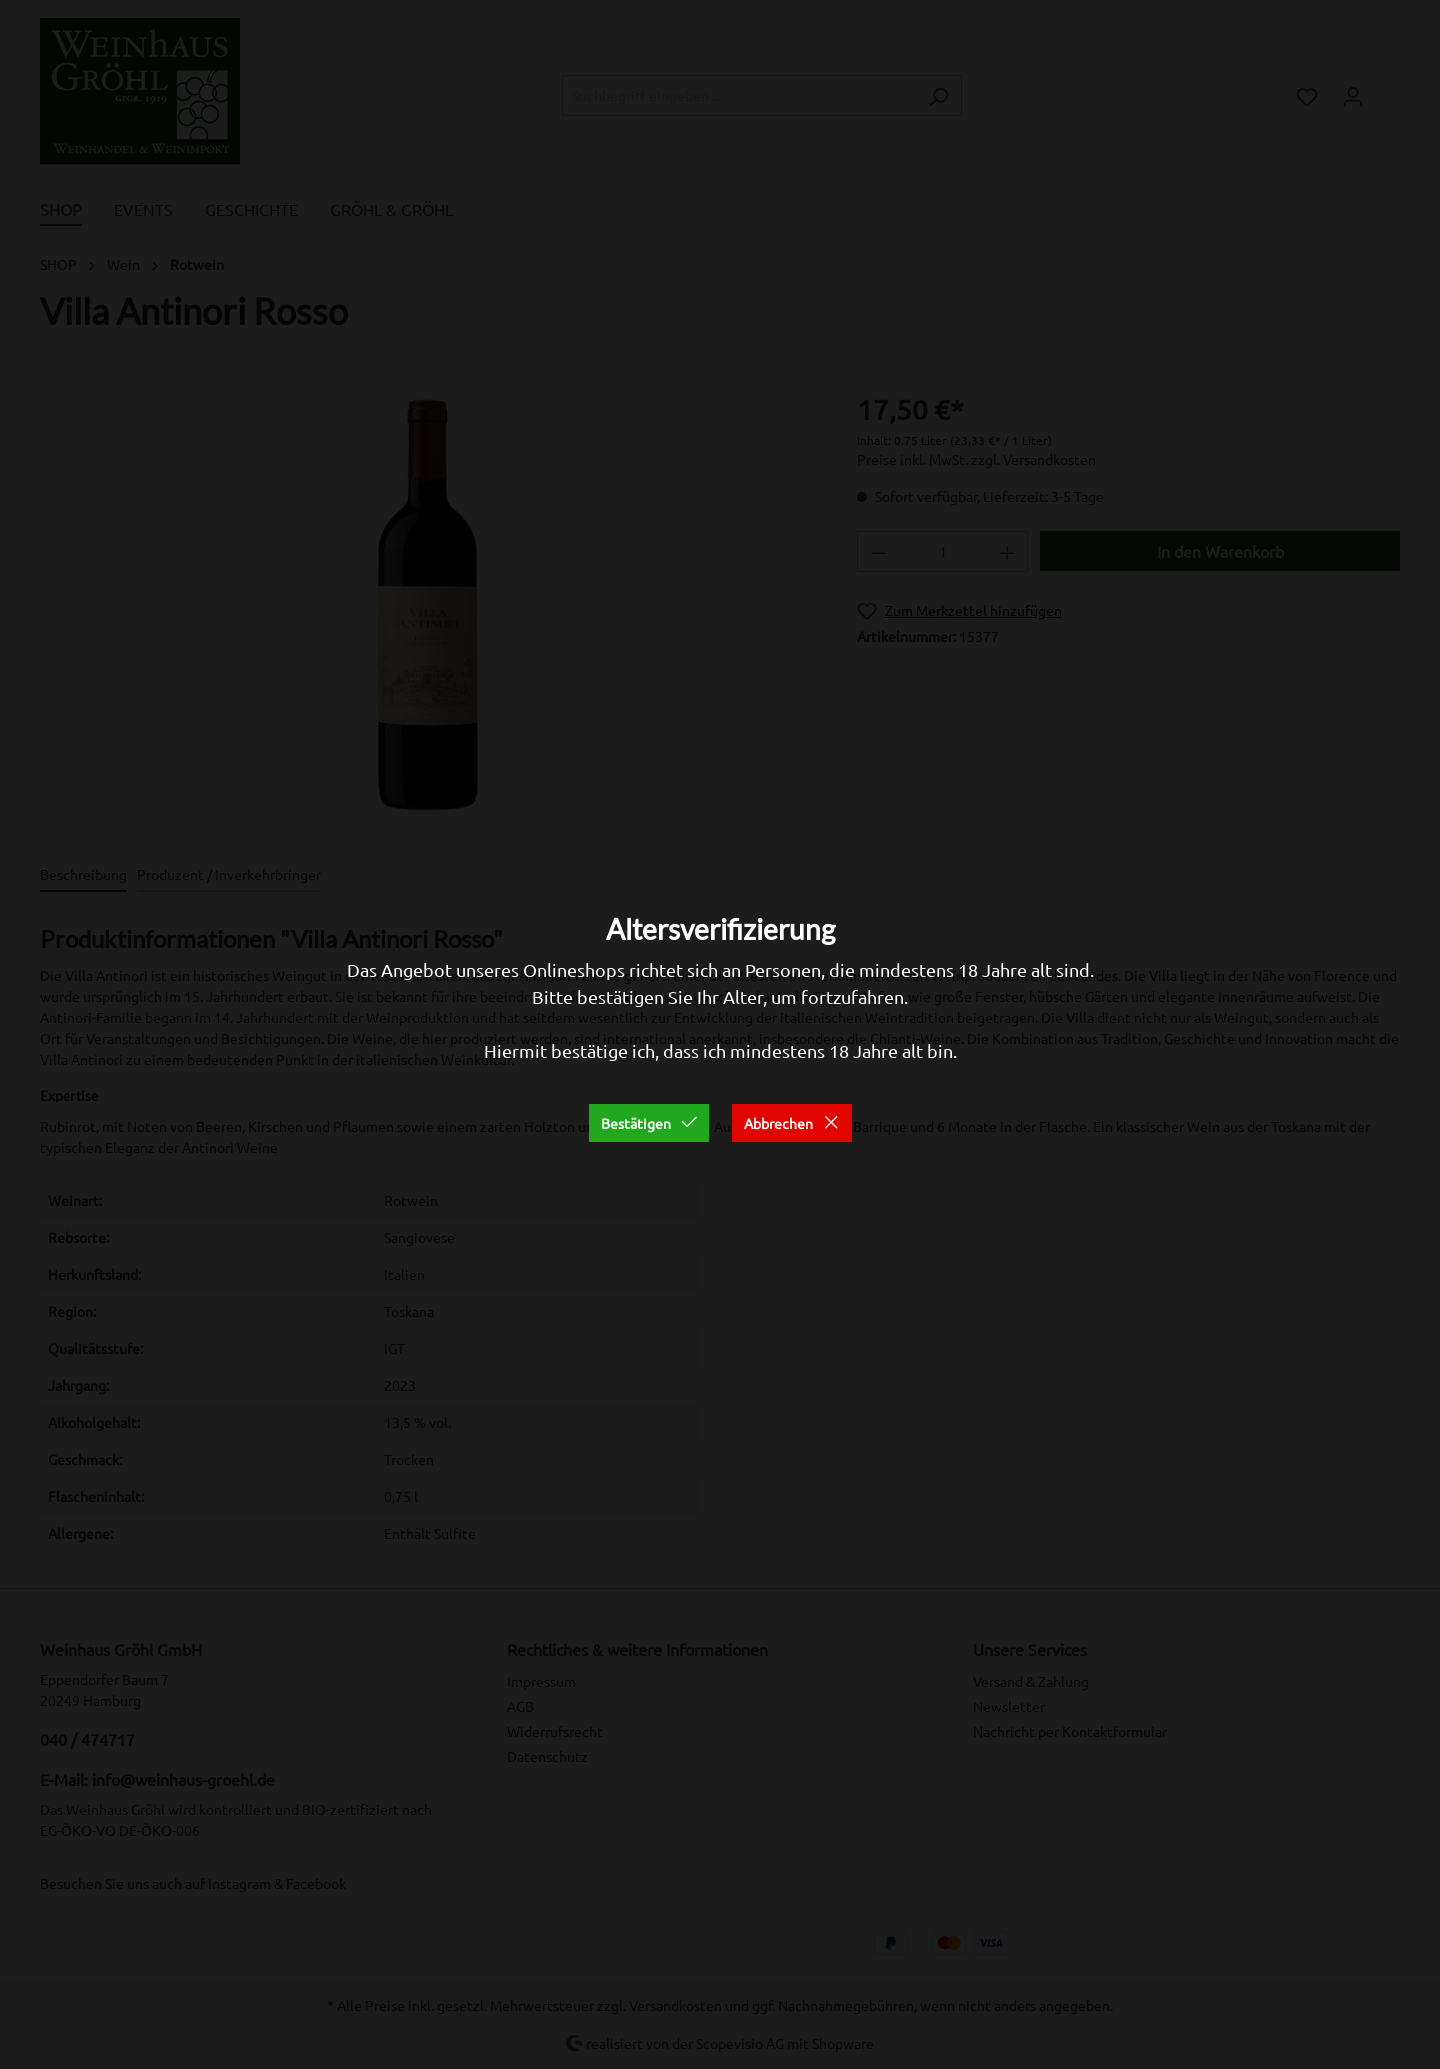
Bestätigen (649, 1123)
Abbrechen (792, 1123)
